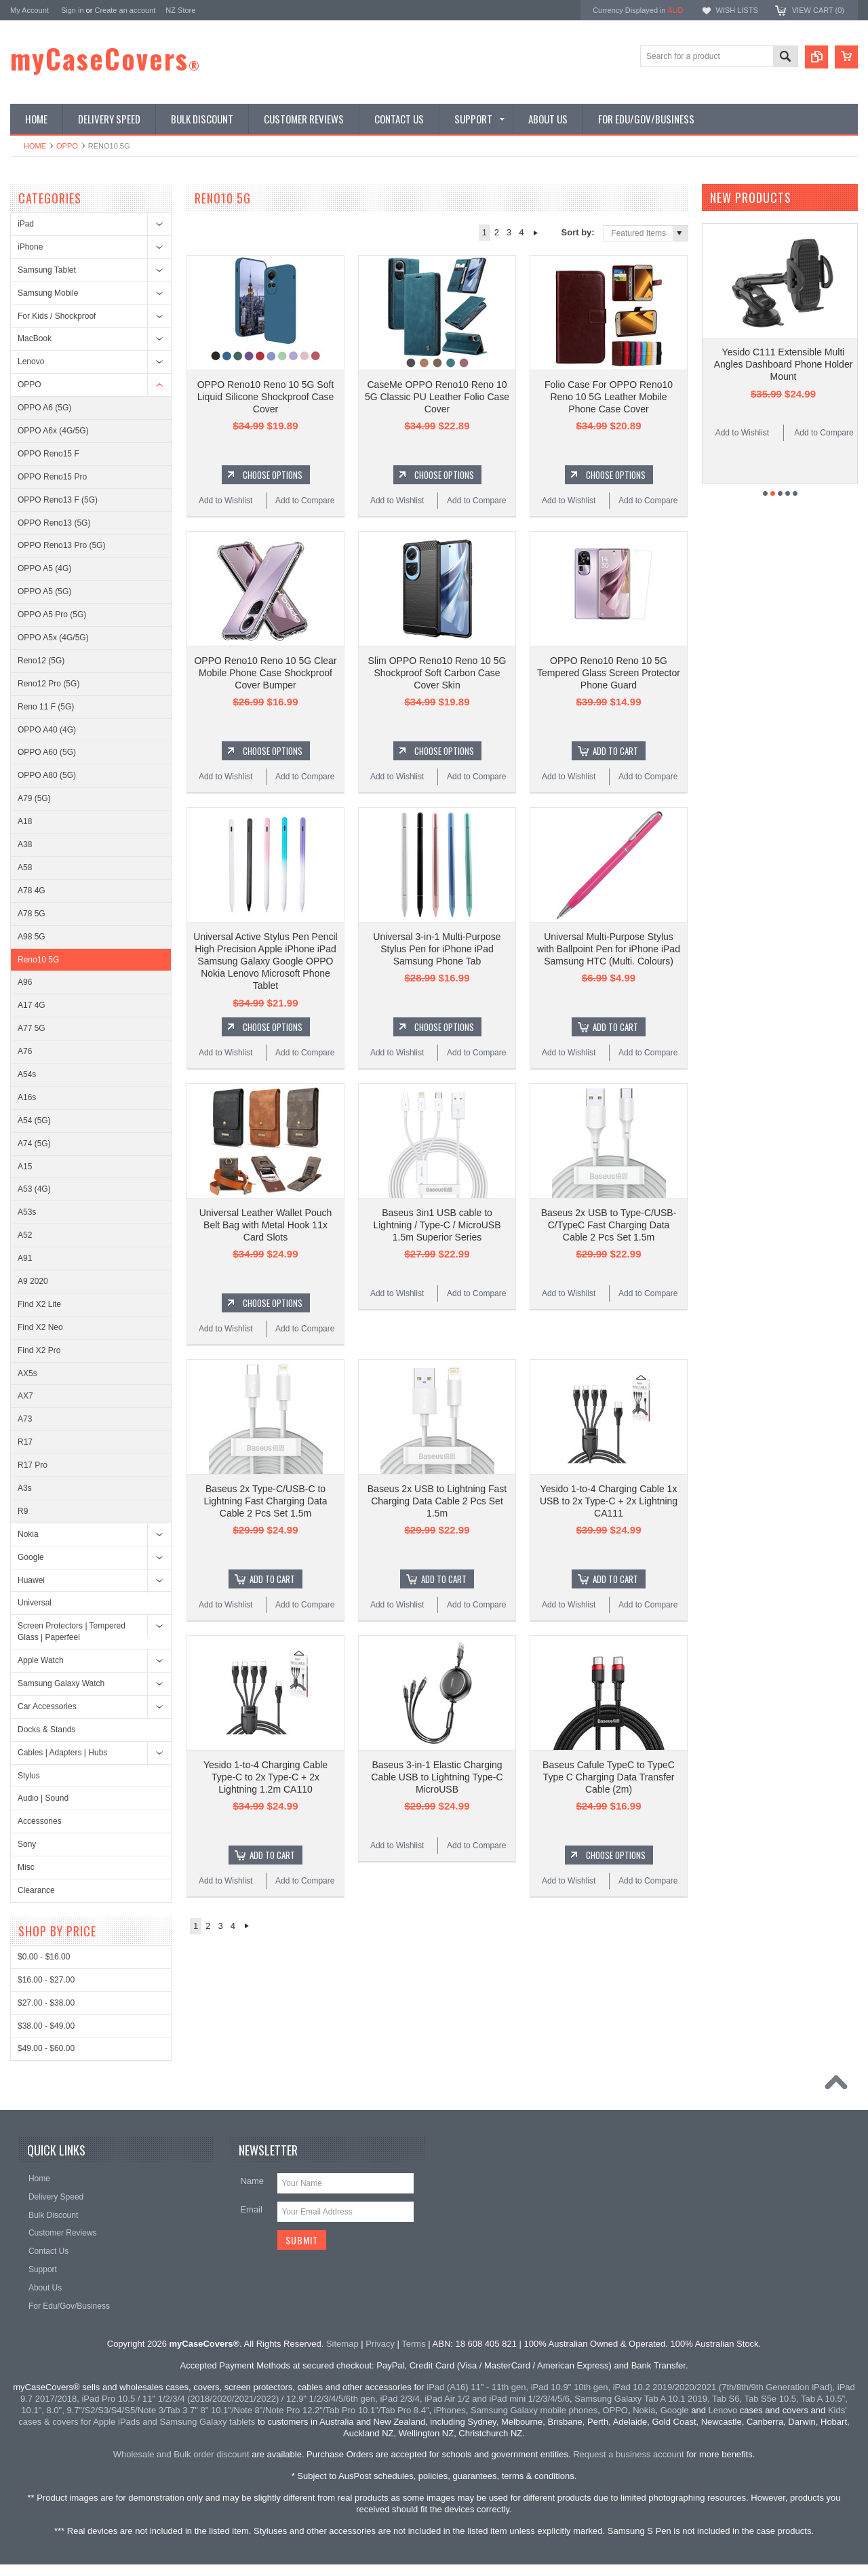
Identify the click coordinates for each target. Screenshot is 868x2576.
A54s (27, 1074)
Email (251, 2209)
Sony (27, 1844)
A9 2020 (33, 1281)
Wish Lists (736, 10)
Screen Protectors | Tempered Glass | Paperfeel (71, 1631)
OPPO (67, 146)
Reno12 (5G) (41, 660)
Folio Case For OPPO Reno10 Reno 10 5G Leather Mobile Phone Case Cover (609, 396)
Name (252, 2181)
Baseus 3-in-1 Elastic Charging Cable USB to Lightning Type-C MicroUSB (436, 1777)
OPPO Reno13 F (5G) (58, 500)
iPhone (30, 247)
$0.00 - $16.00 (44, 1957)
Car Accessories (47, 1706)
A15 (25, 1166)
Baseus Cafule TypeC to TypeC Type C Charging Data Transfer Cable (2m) (608, 1777)
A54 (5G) (34, 1120)
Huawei (31, 1580)
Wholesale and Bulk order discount (181, 2454)
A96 (25, 982)
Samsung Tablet (47, 270)
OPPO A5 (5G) (44, 591)
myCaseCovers (105, 58)
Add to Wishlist (225, 500)
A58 (25, 867)
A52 (25, 1235)
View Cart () (818, 10)
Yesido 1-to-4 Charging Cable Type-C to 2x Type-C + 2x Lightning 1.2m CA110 (265, 1777)
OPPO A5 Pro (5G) (52, 614)
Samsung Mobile (48, 293)
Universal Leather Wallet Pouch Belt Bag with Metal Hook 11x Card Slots (265, 1225)
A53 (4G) (34, 1189)
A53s (27, 1212)
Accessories (40, 1821)
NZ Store (180, 10)
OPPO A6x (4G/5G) (53, 430)
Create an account (124, 10)
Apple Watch (41, 1660)
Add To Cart (615, 751)
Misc (26, 1867)
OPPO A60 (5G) (47, 752)
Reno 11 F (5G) (46, 706)
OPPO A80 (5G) (47, 775)
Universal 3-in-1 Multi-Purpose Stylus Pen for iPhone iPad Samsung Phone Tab (436, 949)
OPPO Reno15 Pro (52, 477)
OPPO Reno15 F (48, 453)
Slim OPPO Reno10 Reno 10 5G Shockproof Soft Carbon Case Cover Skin (437, 672)
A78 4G (31, 890)
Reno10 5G (38, 959)
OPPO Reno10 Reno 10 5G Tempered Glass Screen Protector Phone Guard (608, 672)
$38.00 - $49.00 (46, 2026)
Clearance (36, 1890)
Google (31, 1557)
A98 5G (31, 936)
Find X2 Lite (39, 1304)
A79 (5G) (34, 798)
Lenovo (31, 361)
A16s (27, 1097)
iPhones (450, 2410)
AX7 (25, 1396)
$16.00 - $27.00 (46, 1980)
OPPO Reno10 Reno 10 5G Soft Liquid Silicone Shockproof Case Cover (265, 396)
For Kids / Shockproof (57, 316)
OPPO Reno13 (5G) (54, 523)
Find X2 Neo (40, 1327)
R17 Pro (32, 1465)
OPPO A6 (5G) (44, 407)
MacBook (35, 338)
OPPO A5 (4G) (44, 568)
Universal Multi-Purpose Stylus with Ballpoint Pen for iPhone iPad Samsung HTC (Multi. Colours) (608, 949)
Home (35, 146)
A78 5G (31, 913)
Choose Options (272, 475)
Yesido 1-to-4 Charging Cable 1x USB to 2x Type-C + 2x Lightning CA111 (608, 1501)
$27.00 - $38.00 (46, 2003)
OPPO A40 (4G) (47, 730)
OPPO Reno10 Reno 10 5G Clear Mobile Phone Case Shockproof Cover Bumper (265, 672)
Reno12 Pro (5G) (48, 683)
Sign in (72, 10)
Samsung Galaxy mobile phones (534, 2410)
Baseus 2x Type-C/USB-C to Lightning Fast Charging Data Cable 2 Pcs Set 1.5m (265, 1501)
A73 (25, 1419)
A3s (25, 1488)
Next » (536, 233)
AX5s (27, 1373)
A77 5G (31, 1028)
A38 (25, 844)
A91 (25, 1258)
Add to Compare (304, 500)
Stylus (29, 1775)
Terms (413, 2344)
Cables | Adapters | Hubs (62, 1752)
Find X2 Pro (39, 1350)
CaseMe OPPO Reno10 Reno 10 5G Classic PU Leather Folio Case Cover (437, 396)
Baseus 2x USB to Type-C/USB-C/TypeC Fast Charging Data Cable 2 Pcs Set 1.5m (609, 1225)
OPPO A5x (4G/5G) (53, 637)
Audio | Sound (43, 1798)
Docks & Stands (46, 1729)
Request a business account (628, 2454)
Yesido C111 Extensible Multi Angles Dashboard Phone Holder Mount (783, 364)
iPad (26, 224)
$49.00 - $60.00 (46, 2048)
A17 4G (31, 1005)
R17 (25, 1442)
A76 (25, 1051)
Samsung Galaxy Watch (61, 1683)
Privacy (380, 2344)
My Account (29, 10)
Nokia (28, 1534)
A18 (25, 821)
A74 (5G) (34, 1143)
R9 (23, 1511)
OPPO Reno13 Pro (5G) (61, 545)
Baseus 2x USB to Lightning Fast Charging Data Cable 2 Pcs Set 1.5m (437, 1501)
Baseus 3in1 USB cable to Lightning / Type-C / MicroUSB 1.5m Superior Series (436, 1225)
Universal (35, 1602)
